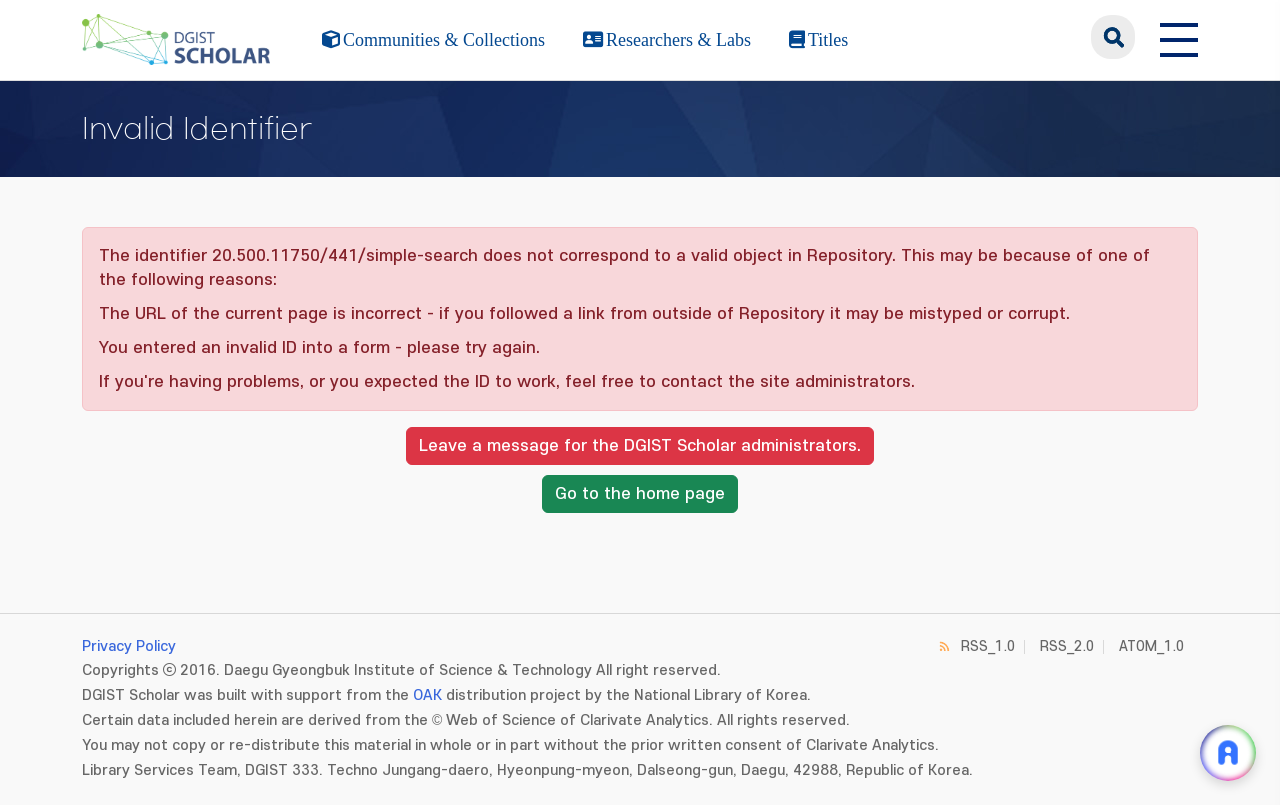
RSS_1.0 (988, 646)
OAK (427, 695)
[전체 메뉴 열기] (1179, 37)
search (1113, 37)
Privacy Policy (129, 646)
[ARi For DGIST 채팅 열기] (1228, 753)
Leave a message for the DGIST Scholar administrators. (640, 446)
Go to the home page (640, 494)
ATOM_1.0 (1151, 646)
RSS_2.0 (1067, 646)
